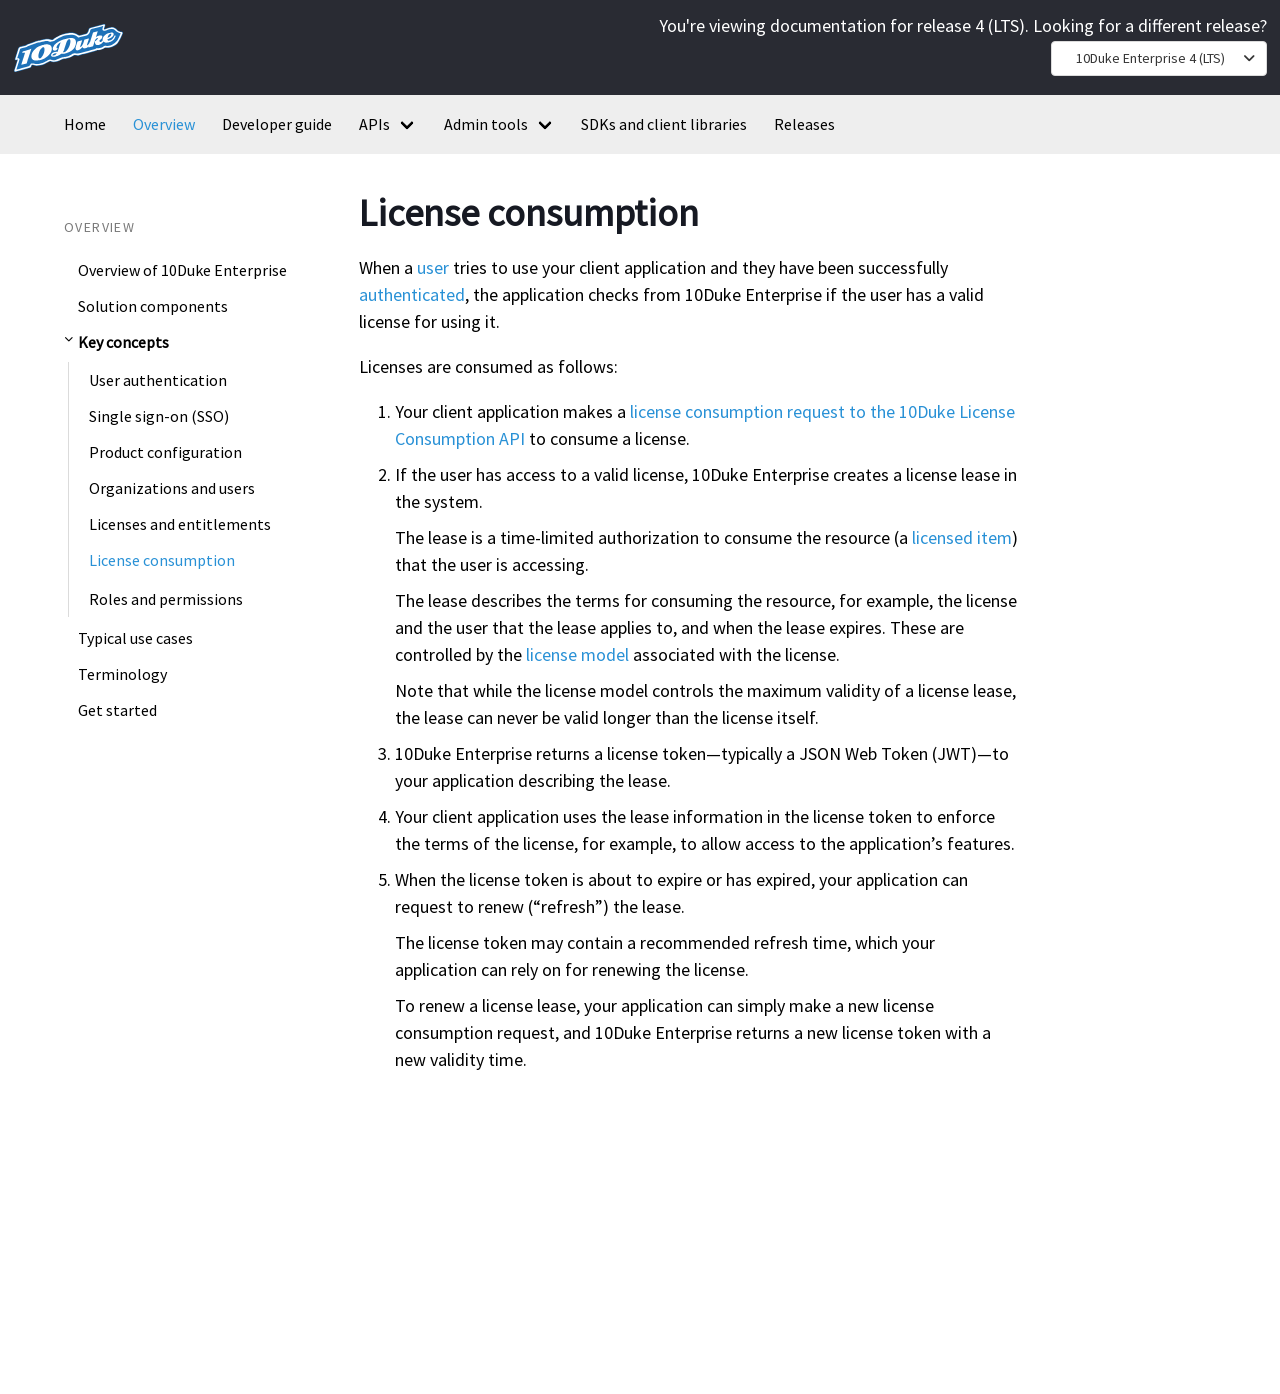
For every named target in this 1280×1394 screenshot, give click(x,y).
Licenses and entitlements (180, 524)
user (433, 267)
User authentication (158, 380)
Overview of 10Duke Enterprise (182, 270)
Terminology (122, 674)
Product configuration (165, 452)
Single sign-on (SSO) (159, 416)
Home (85, 124)
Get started (117, 710)
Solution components (153, 306)
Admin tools (486, 124)
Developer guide (277, 124)
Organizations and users (172, 488)
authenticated (412, 294)
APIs (374, 124)
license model (577, 654)
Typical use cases (135, 638)
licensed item (962, 537)
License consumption (162, 560)
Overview (164, 124)
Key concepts (123, 342)
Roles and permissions (166, 599)
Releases (804, 124)
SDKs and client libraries (664, 124)
